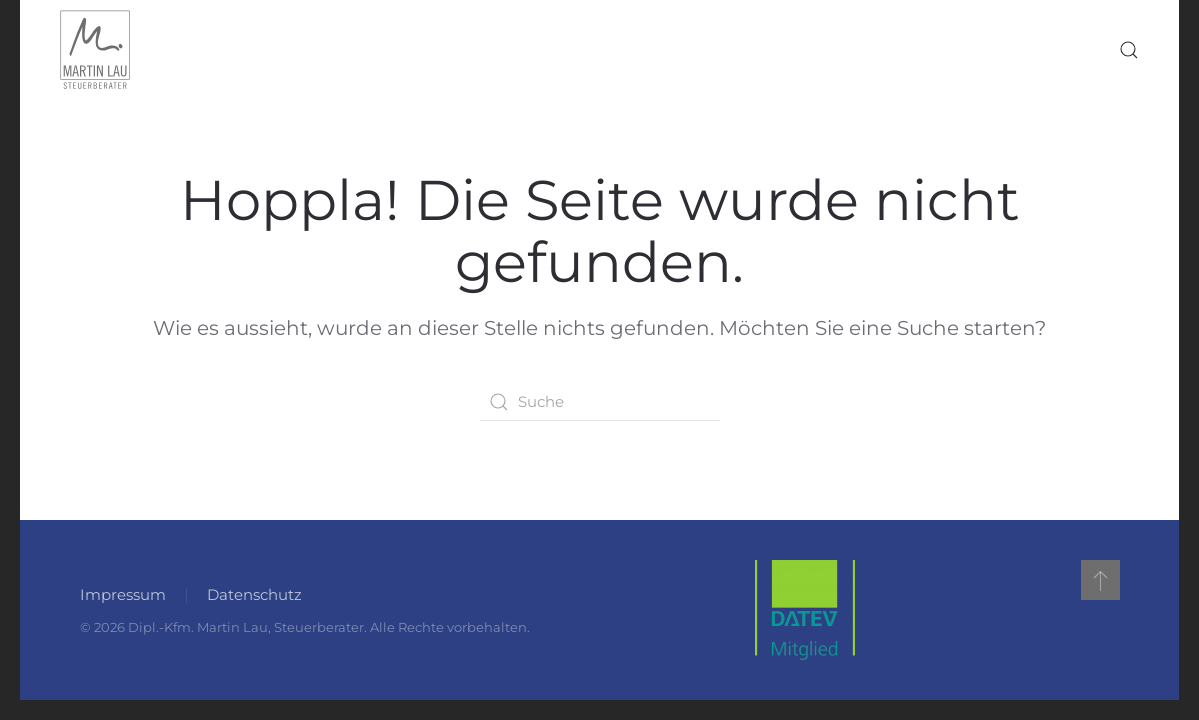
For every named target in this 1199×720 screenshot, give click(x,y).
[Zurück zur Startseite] (95, 50)
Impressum (123, 594)
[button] (1129, 50)
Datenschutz (254, 594)
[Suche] (600, 402)
